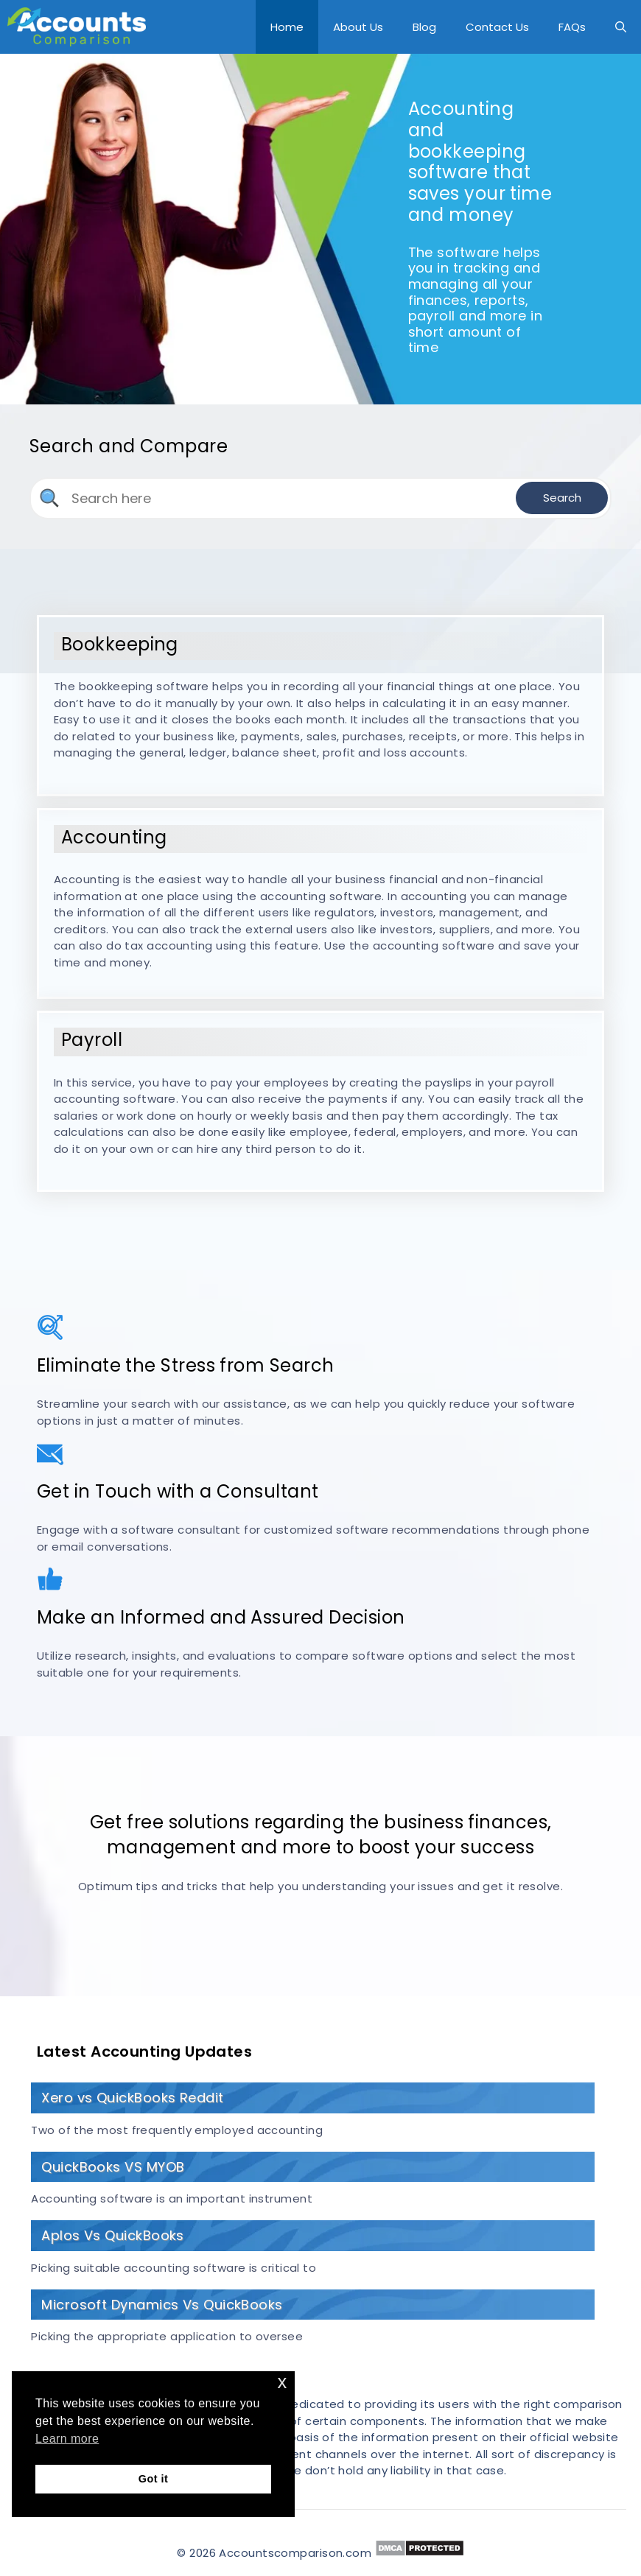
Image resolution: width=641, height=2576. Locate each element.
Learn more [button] (67, 2438)
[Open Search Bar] (620, 27)
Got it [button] (153, 2479)
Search (562, 497)
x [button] (282, 2382)
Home (287, 27)
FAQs (572, 27)
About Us (358, 27)
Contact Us (497, 27)
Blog (424, 27)
